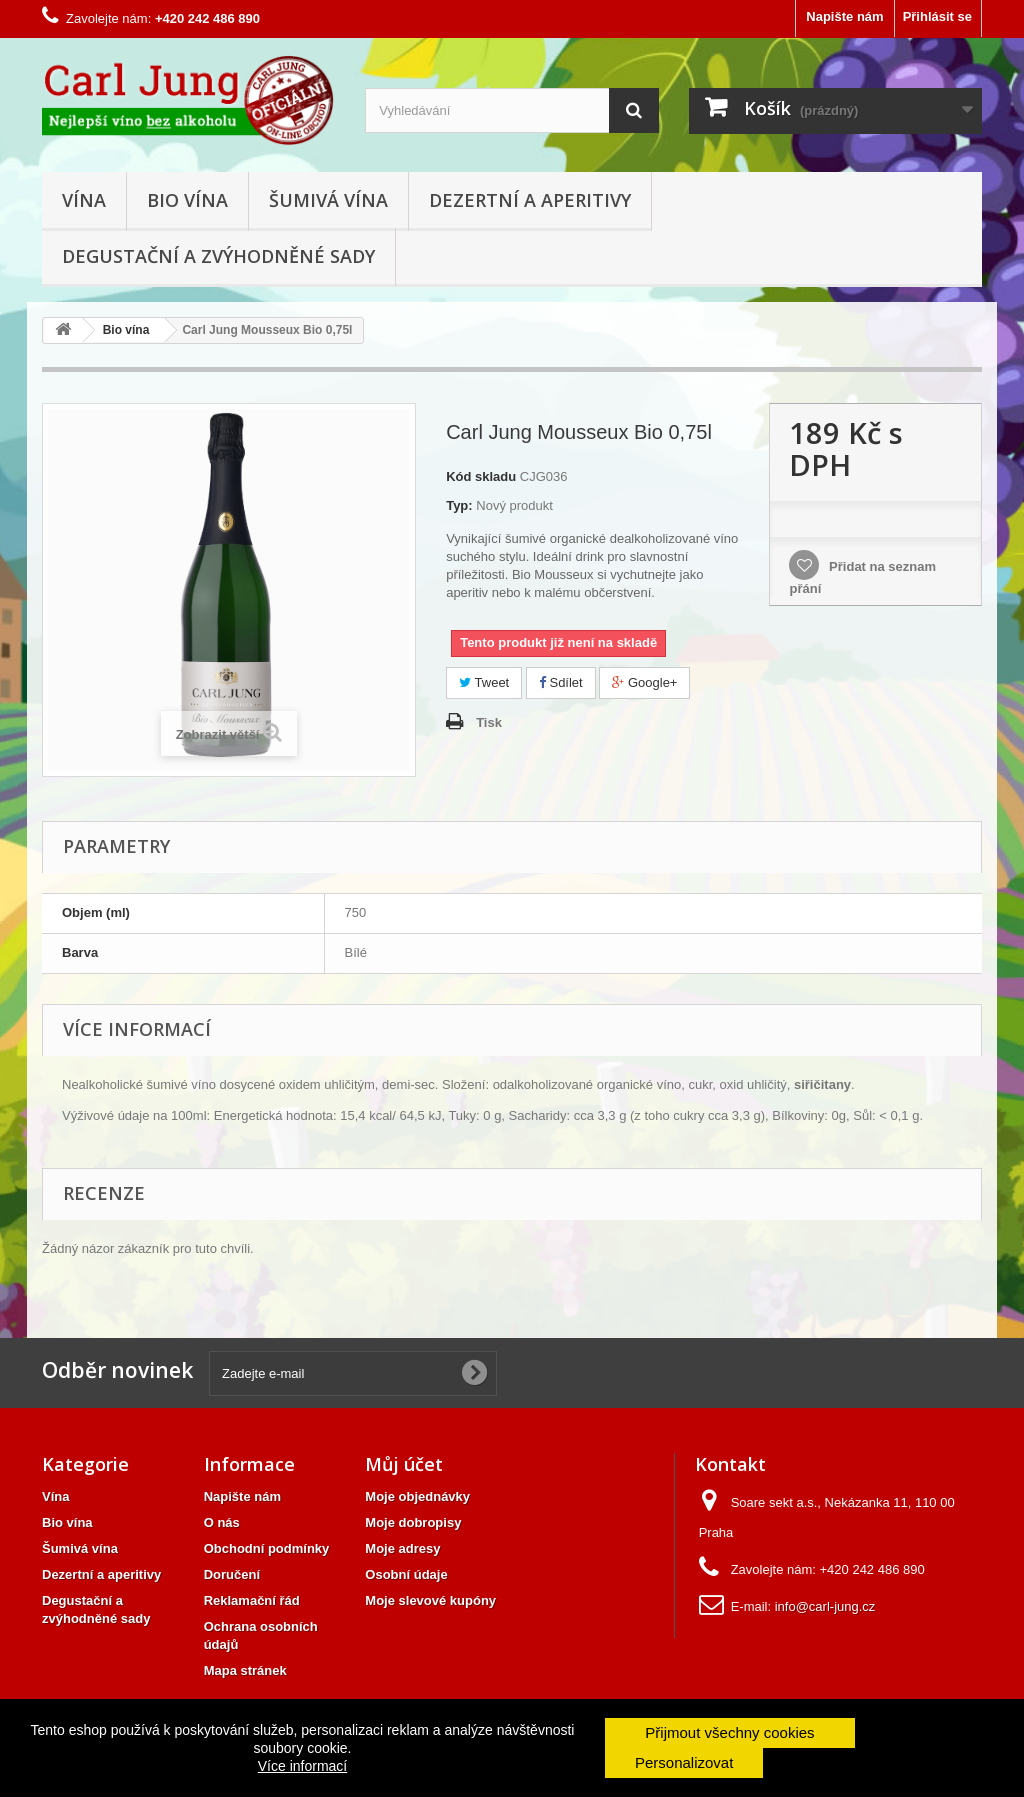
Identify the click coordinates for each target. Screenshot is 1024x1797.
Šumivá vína (328, 200)
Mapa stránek (245, 1670)
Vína (84, 200)
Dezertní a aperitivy (530, 200)
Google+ (644, 682)
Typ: (459, 505)
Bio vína (187, 200)
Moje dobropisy (413, 1522)
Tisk (489, 722)
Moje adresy (402, 1548)
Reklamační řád (252, 1600)
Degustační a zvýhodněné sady (218, 256)
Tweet (484, 682)
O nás (222, 1522)
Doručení (232, 1574)
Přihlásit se (937, 16)
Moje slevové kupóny (430, 1600)
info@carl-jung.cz (825, 1606)
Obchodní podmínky (267, 1548)
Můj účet (404, 1464)
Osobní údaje (406, 1574)
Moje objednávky (417, 1496)
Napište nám (844, 16)
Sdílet (561, 682)
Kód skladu (481, 476)
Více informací (302, 1766)
